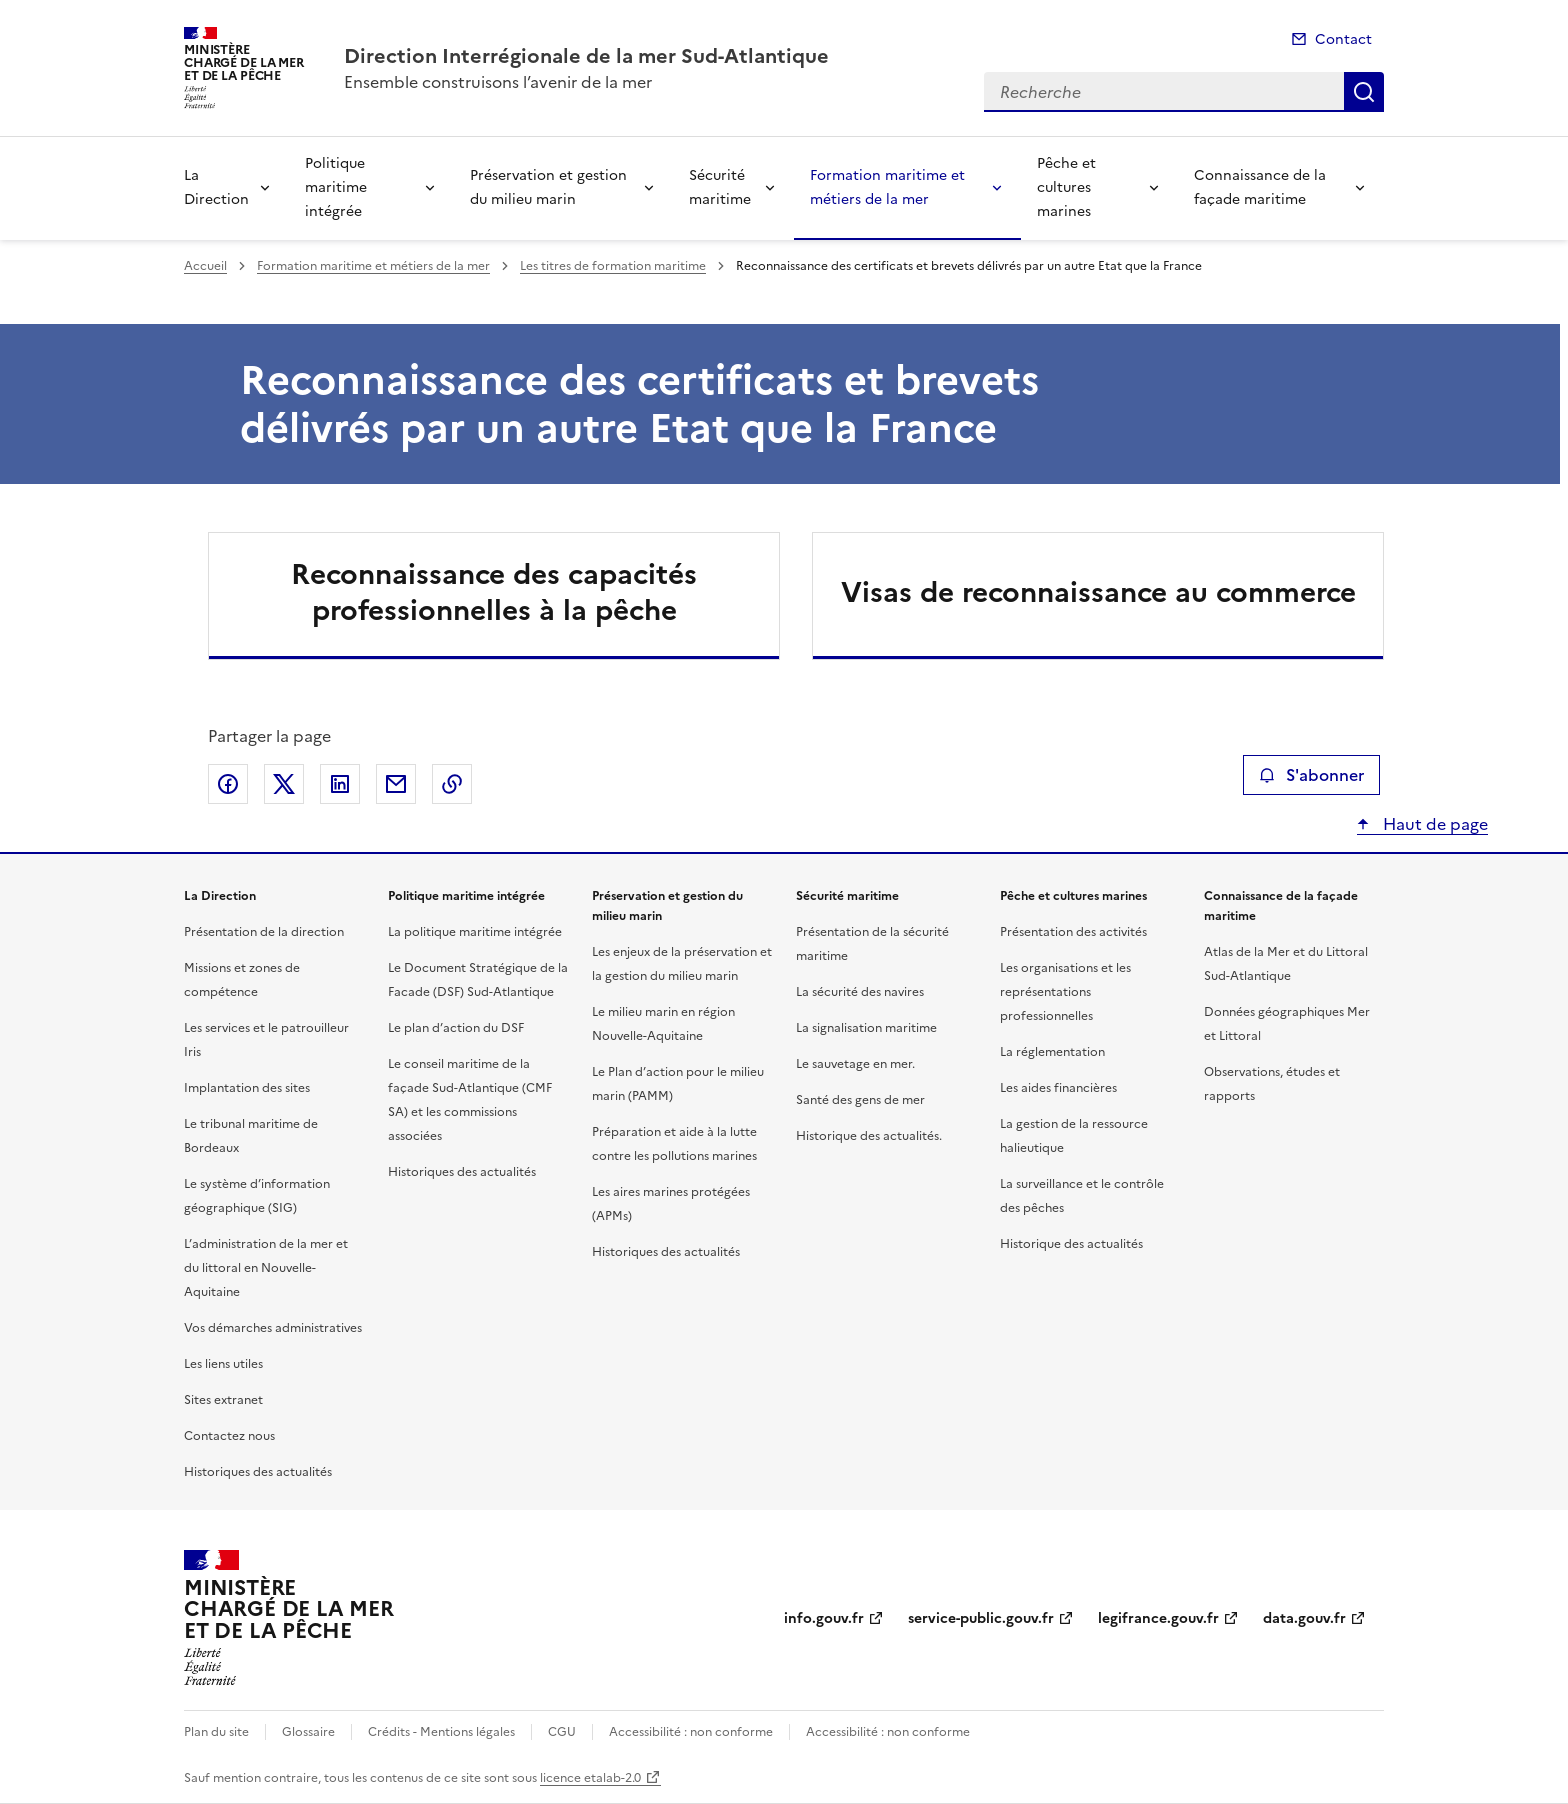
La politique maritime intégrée (475, 932)
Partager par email (396, 784)
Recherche (1364, 92)
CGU (562, 1732)
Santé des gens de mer (860, 1100)
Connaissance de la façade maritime (1260, 187)
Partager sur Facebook (228, 784)
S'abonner (1311, 775)
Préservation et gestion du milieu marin (548, 187)
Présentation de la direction (264, 932)
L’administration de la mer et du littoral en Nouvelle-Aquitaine (266, 1268)
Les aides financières (1058, 1088)
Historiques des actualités (258, 1472)
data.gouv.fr (1304, 1618)
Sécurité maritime (720, 187)
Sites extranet (223, 1400)
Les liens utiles (223, 1364)
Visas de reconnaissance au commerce (1098, 592)
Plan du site (216, 1732)
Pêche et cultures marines (1066, 187)
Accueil (205, 266)
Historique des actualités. (869, 1136)
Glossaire (308, 1732)
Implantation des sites (247, 1088)
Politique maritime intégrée (336, 187)
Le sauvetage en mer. (855, 1064)
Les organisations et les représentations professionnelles (1065, 992)
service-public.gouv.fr (981, 1618)
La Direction (216, 187)
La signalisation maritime (866, 1028)
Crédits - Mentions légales (441, 1732)
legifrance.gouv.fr (1158, 1618)
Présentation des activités (1073, 932)
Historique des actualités (1071, 1244)
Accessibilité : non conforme (691, 1732)
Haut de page (1433, 824)
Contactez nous (229, 1436)
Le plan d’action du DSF (456, 1028)
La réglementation (1052, 1052)
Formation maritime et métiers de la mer (887, 187)
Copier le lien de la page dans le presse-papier (452, 784)
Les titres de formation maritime (613, 266)
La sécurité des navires (860, 992)
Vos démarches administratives (273, 1328)
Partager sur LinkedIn (340, 784)
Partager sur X (284, 784)
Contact (1343, 39)
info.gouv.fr (824, 1618)
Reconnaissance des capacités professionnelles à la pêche (494, 592)
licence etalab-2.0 (590, 1778)
